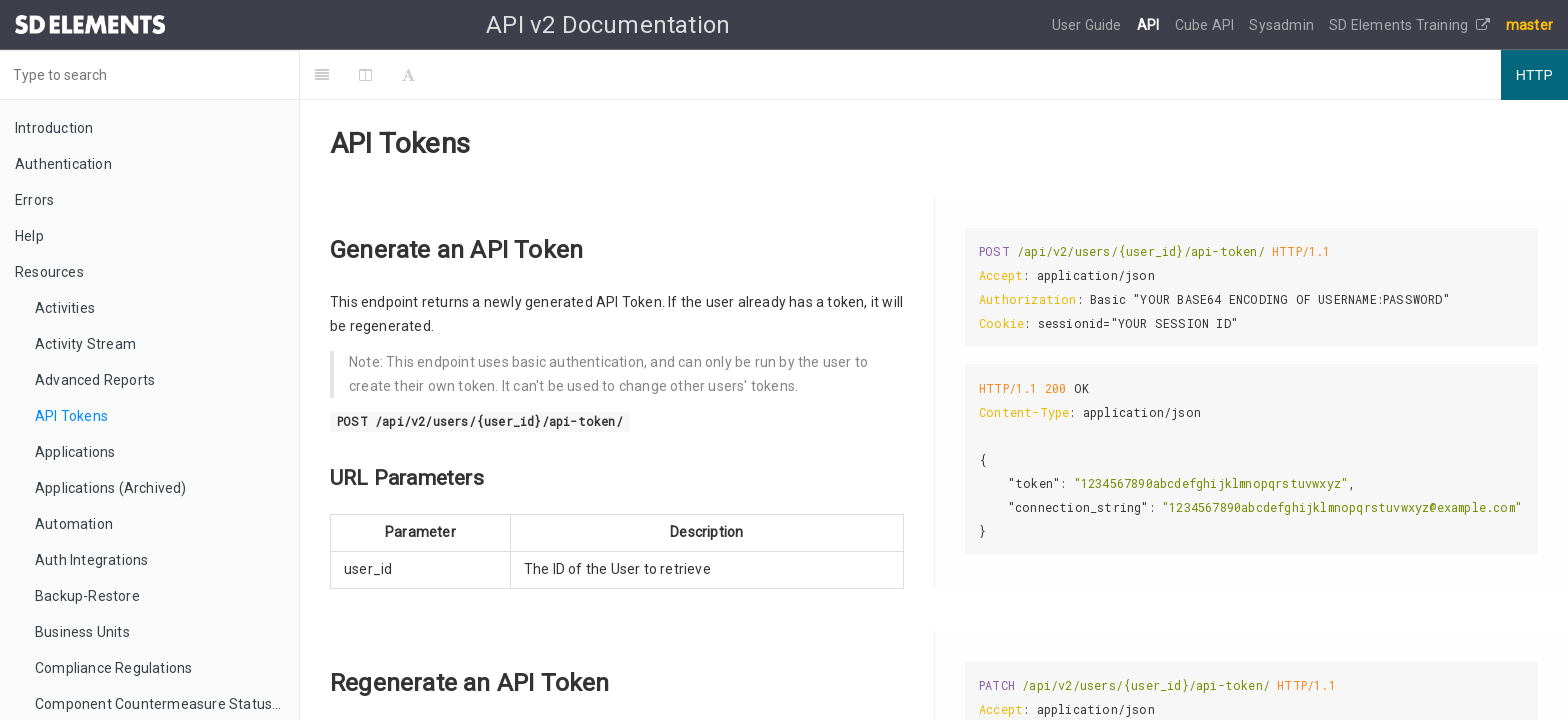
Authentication (63, 164)
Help (29, 236)
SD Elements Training (1409, 25)
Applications (75, 452)
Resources (49, 272)
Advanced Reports (95, 380)
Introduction (54, 128)
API (1150, 25)
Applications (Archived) (111, 488)
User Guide (1088, 25)
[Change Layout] (365, 75)
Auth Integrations (91, 560)
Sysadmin (1283, 25)
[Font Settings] (408, 75)
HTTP (1534, 75)
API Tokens (71, 416)
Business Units (82, 632)
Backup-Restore (87, 596)
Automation (74, 524)
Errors (34, 200)
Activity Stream (85, 344)
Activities (65, 308)
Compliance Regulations (113, 668)
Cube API (1206, 25)
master (1529, 25)
